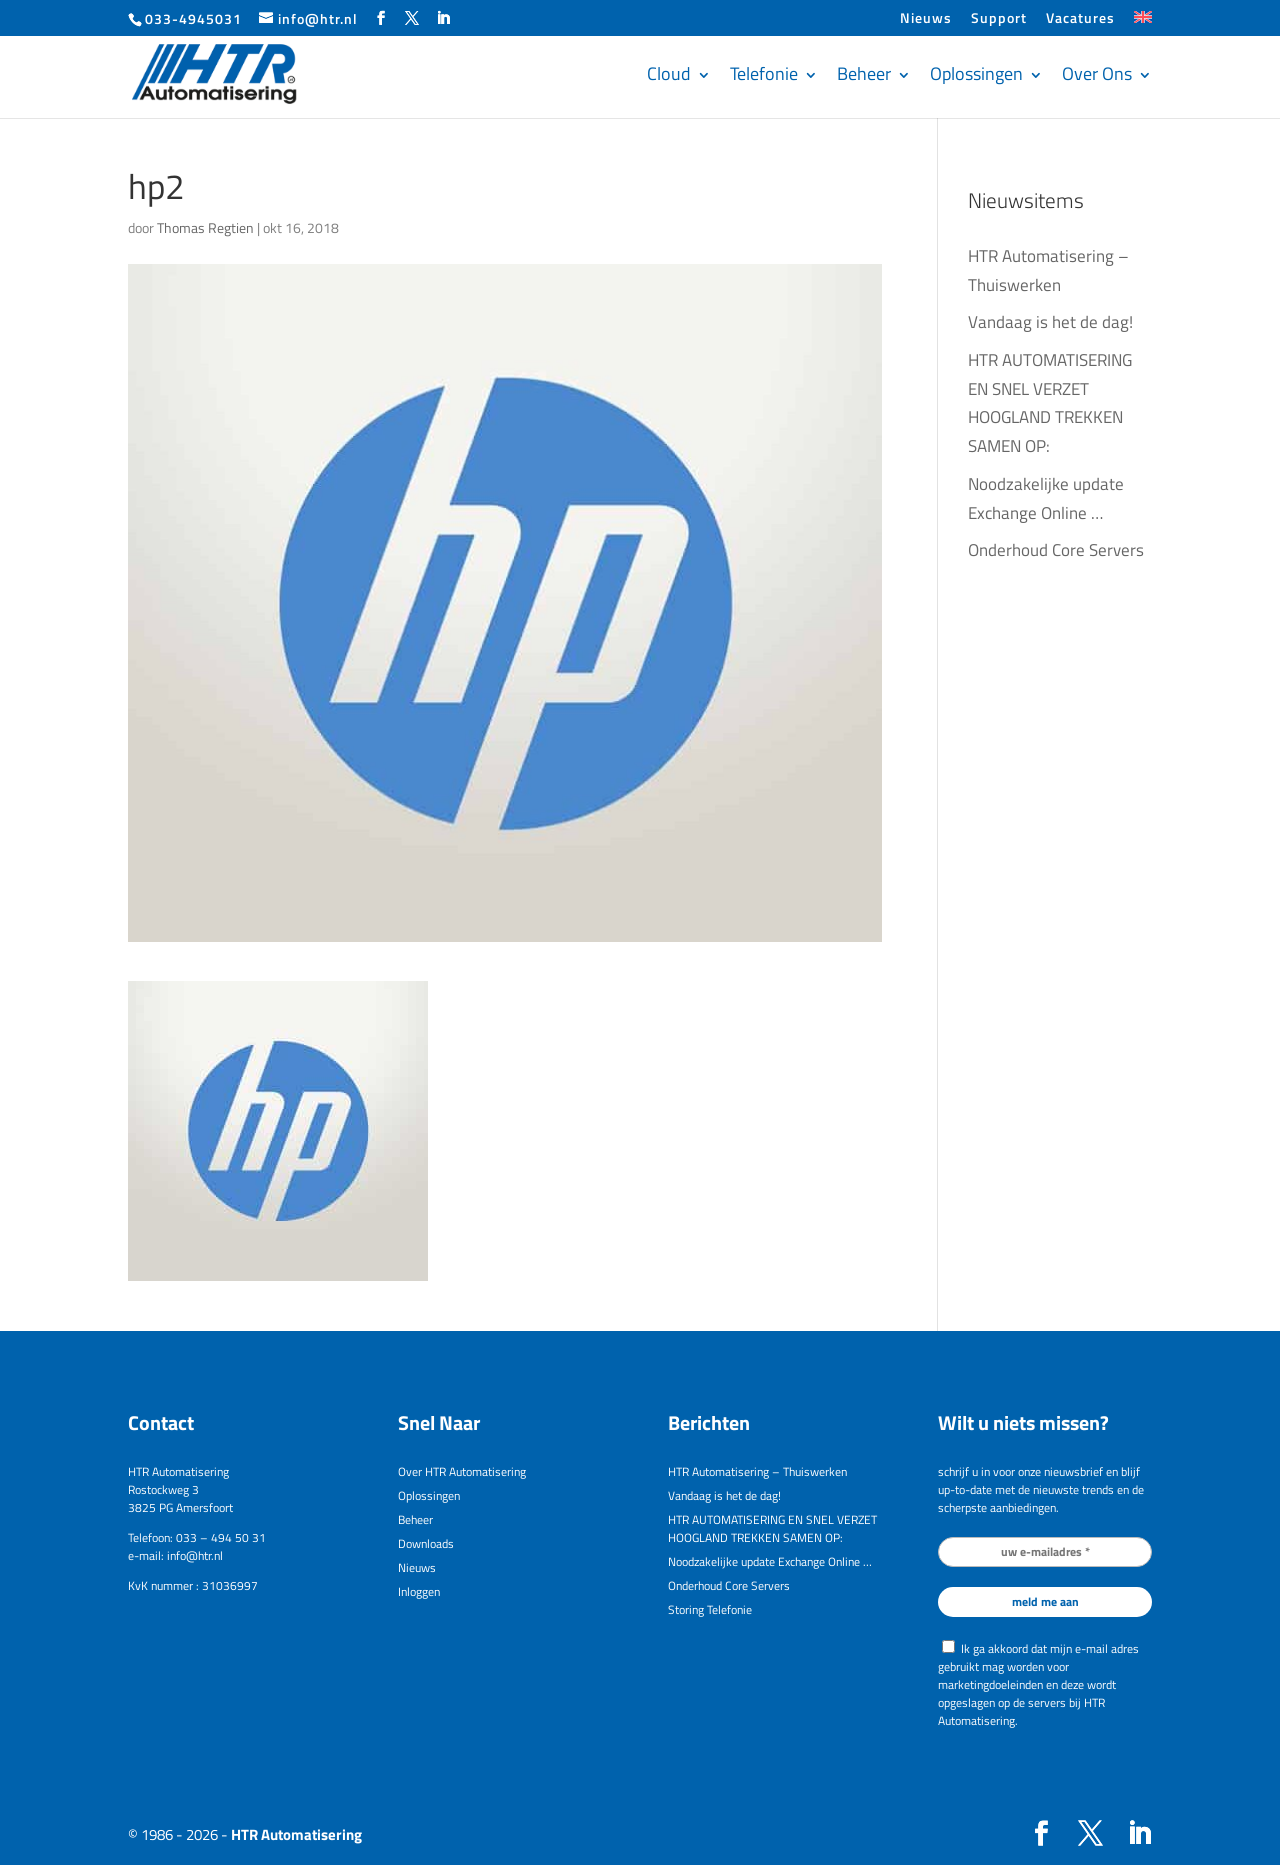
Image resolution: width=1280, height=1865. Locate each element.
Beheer (864, 73)
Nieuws (926, 19)
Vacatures (1080, 19)
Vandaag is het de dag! (1050, 322)
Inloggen (419, 1591)
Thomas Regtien (205, 227)
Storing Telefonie (710, 1609)
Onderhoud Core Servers (1056, 550)
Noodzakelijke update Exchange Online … (770, 1561)
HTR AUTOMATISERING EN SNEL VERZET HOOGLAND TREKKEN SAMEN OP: (772, 1528)
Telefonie (764, 73)
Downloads (426, 1543)
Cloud (669, 73)
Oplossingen (976, 73)
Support (999, 19)
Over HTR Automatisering (462, 1471)
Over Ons (1097, 73)
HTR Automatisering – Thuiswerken (757, 1471)
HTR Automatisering (296, 1834)
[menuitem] (1143, 23)
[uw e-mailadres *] (1045, 1552)
